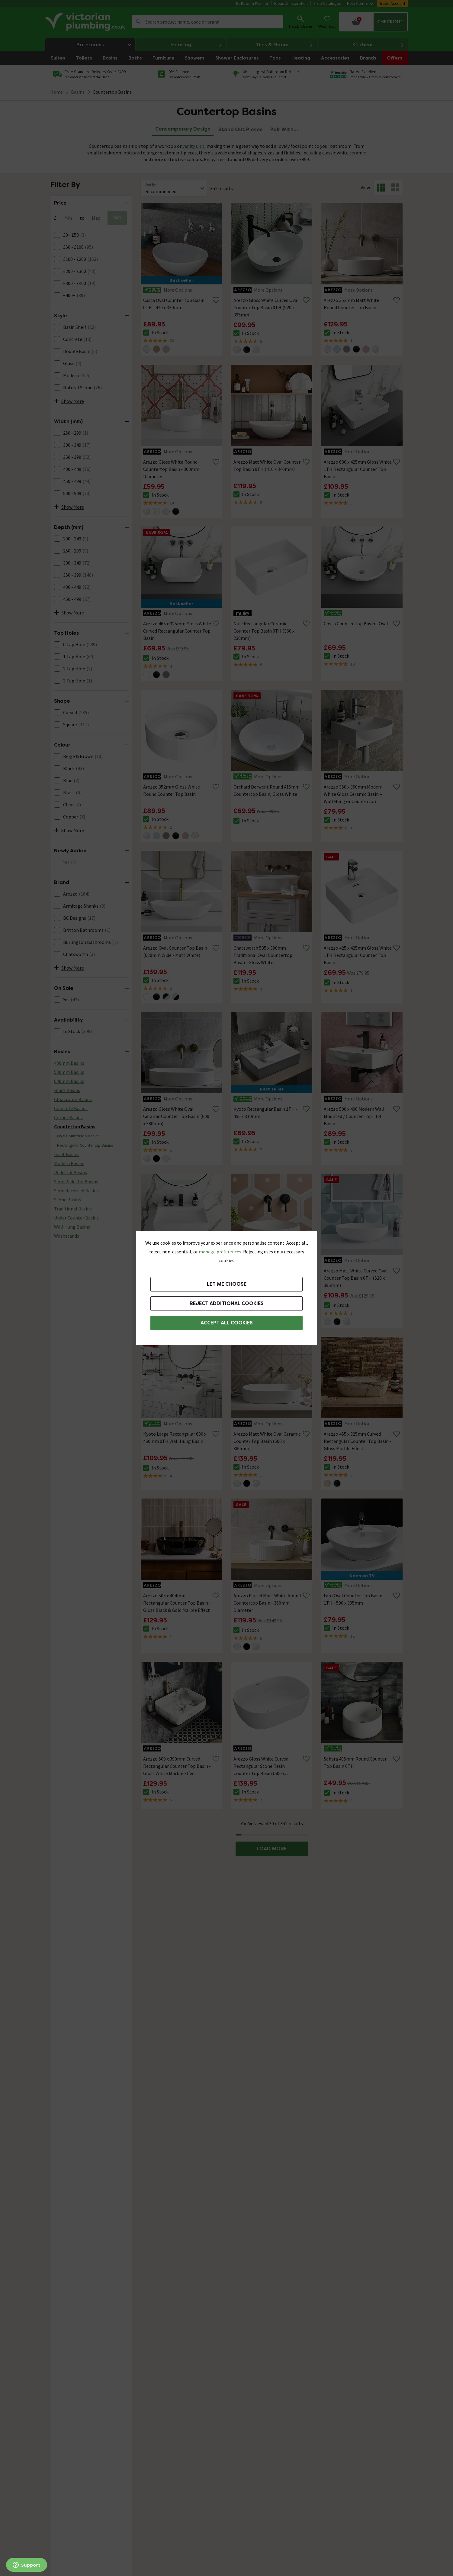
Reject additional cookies (227, 1303)
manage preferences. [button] (220, 1252)
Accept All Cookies (227, 1323)
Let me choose (226, 1284)
